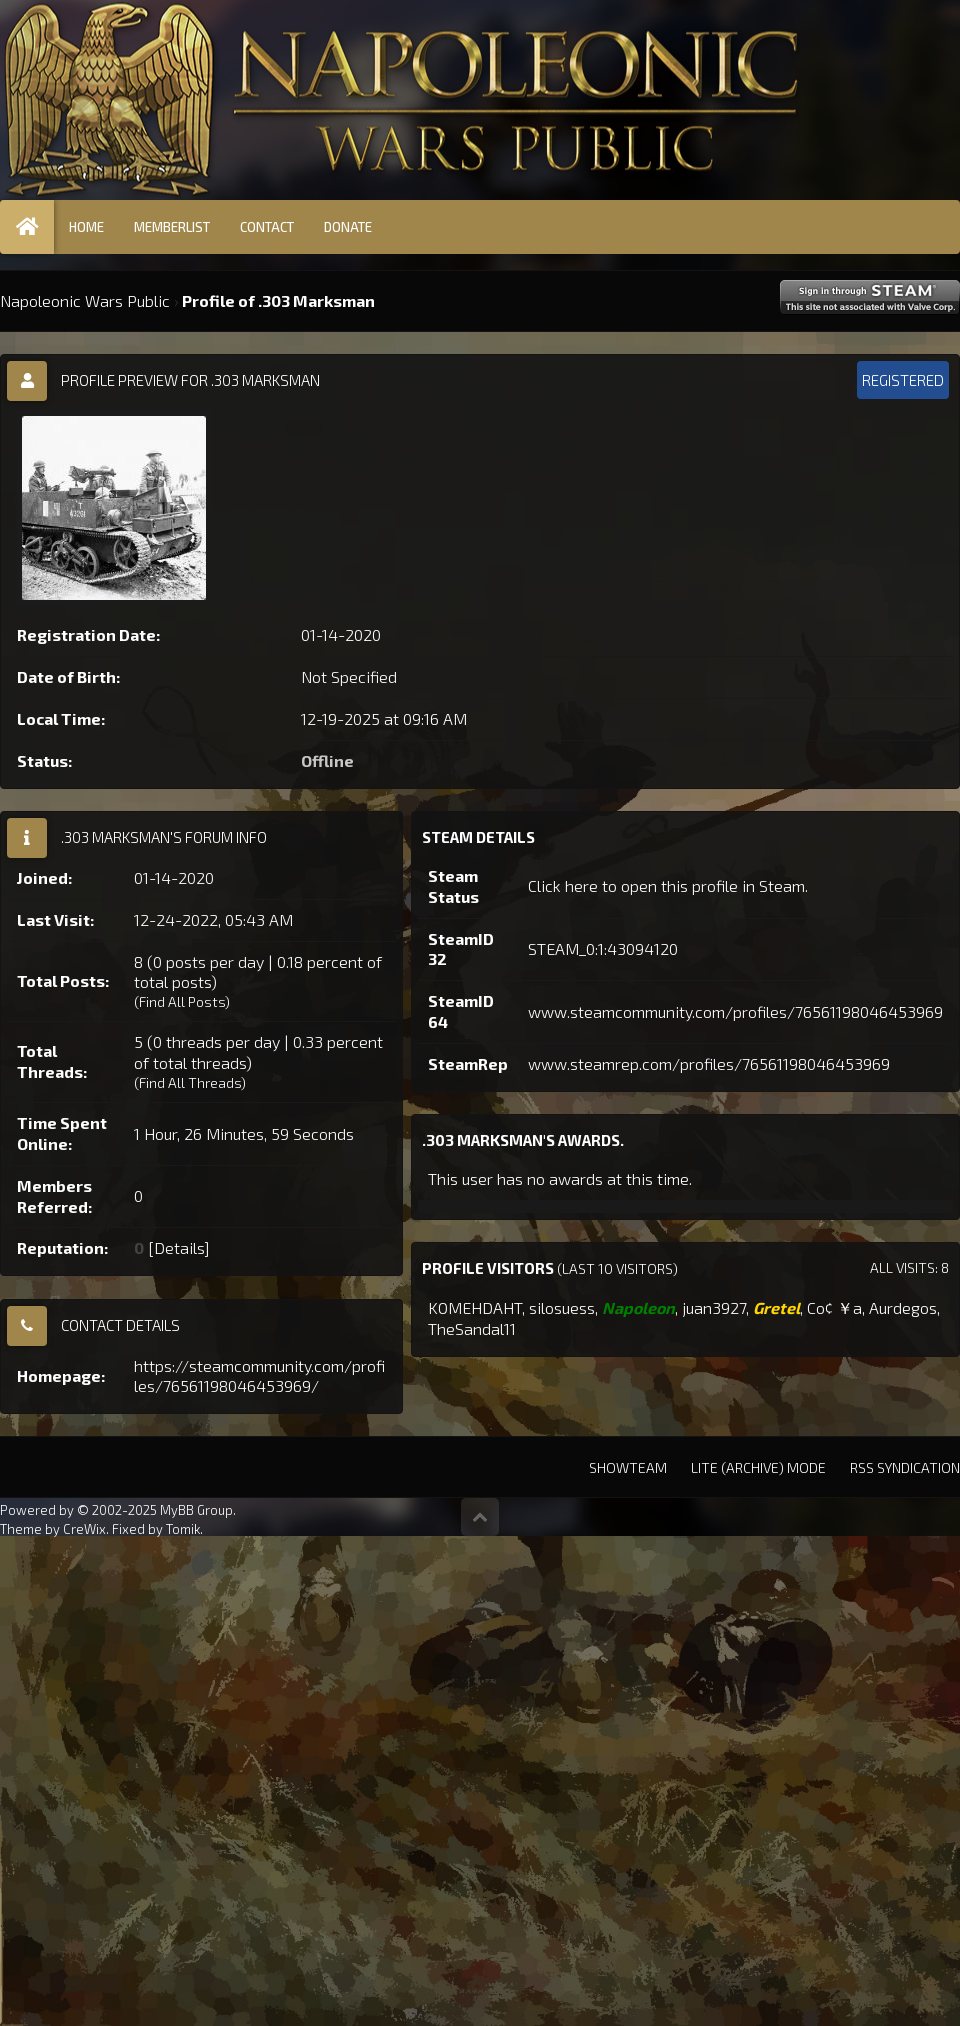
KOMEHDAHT (475, 1307)
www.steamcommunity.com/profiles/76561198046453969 (735, 1011)
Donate (348, 227)
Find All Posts (182, 1001)
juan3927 (714, 1307)
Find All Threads (190, 1082)
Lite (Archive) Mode (758, 1467)
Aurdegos (903, 1307)
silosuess (562, 1307)
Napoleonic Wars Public (85, 300)
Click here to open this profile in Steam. (668, 885)
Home (86, 227)
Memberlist (172, 227)
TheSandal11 (472, 1328)
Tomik (183, 1529)
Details (179, 1247)
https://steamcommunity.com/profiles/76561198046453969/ (259, 1376)
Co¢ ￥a (834, 1307)
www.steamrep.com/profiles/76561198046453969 (709, 1063)
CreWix (84, 1529)
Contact (267, 227)
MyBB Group (196, 1510)
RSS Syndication (905, 1467)
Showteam (628, 1467)
